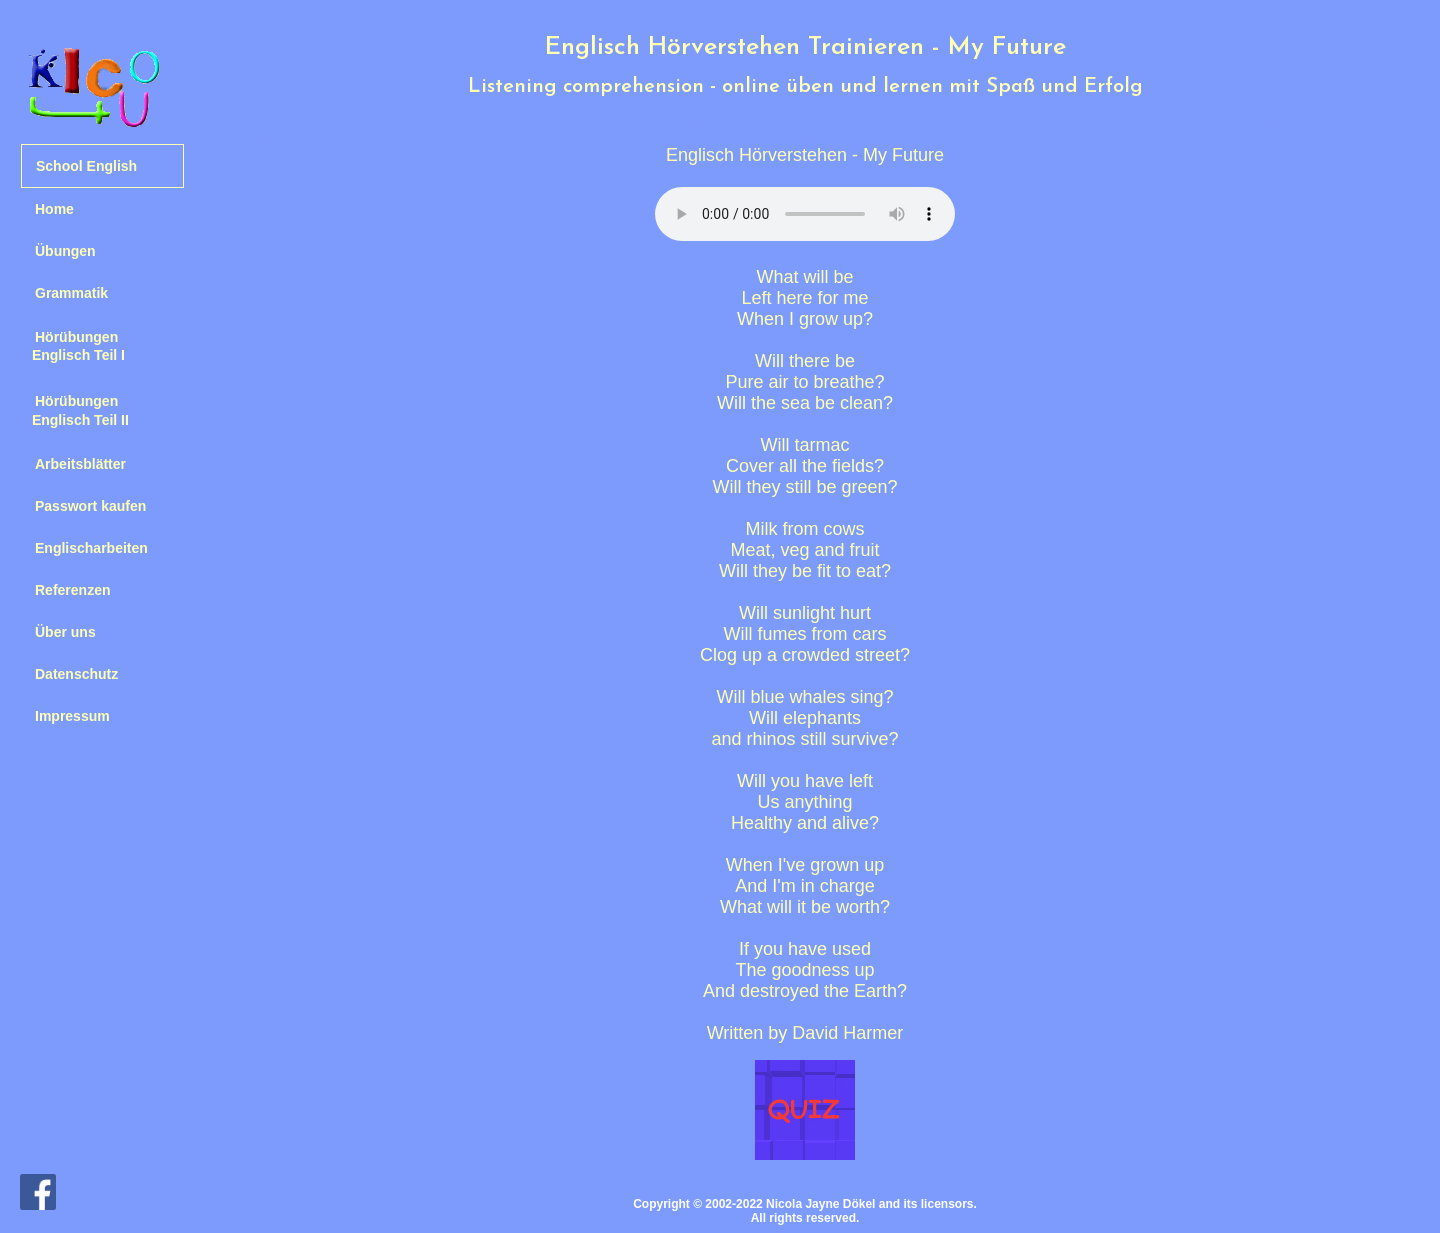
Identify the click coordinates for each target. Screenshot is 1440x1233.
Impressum (72, 716)
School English (86, 166)
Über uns (65, 632)
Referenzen (72, 590)
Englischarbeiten (91, 548)
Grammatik (71, 293)
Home (54, 209)
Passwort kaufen (90, 506)
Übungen (65, 251)
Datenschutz (76, 674)
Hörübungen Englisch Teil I (73, 346)
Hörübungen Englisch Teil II (75, 410)
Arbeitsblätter (80, 464)
